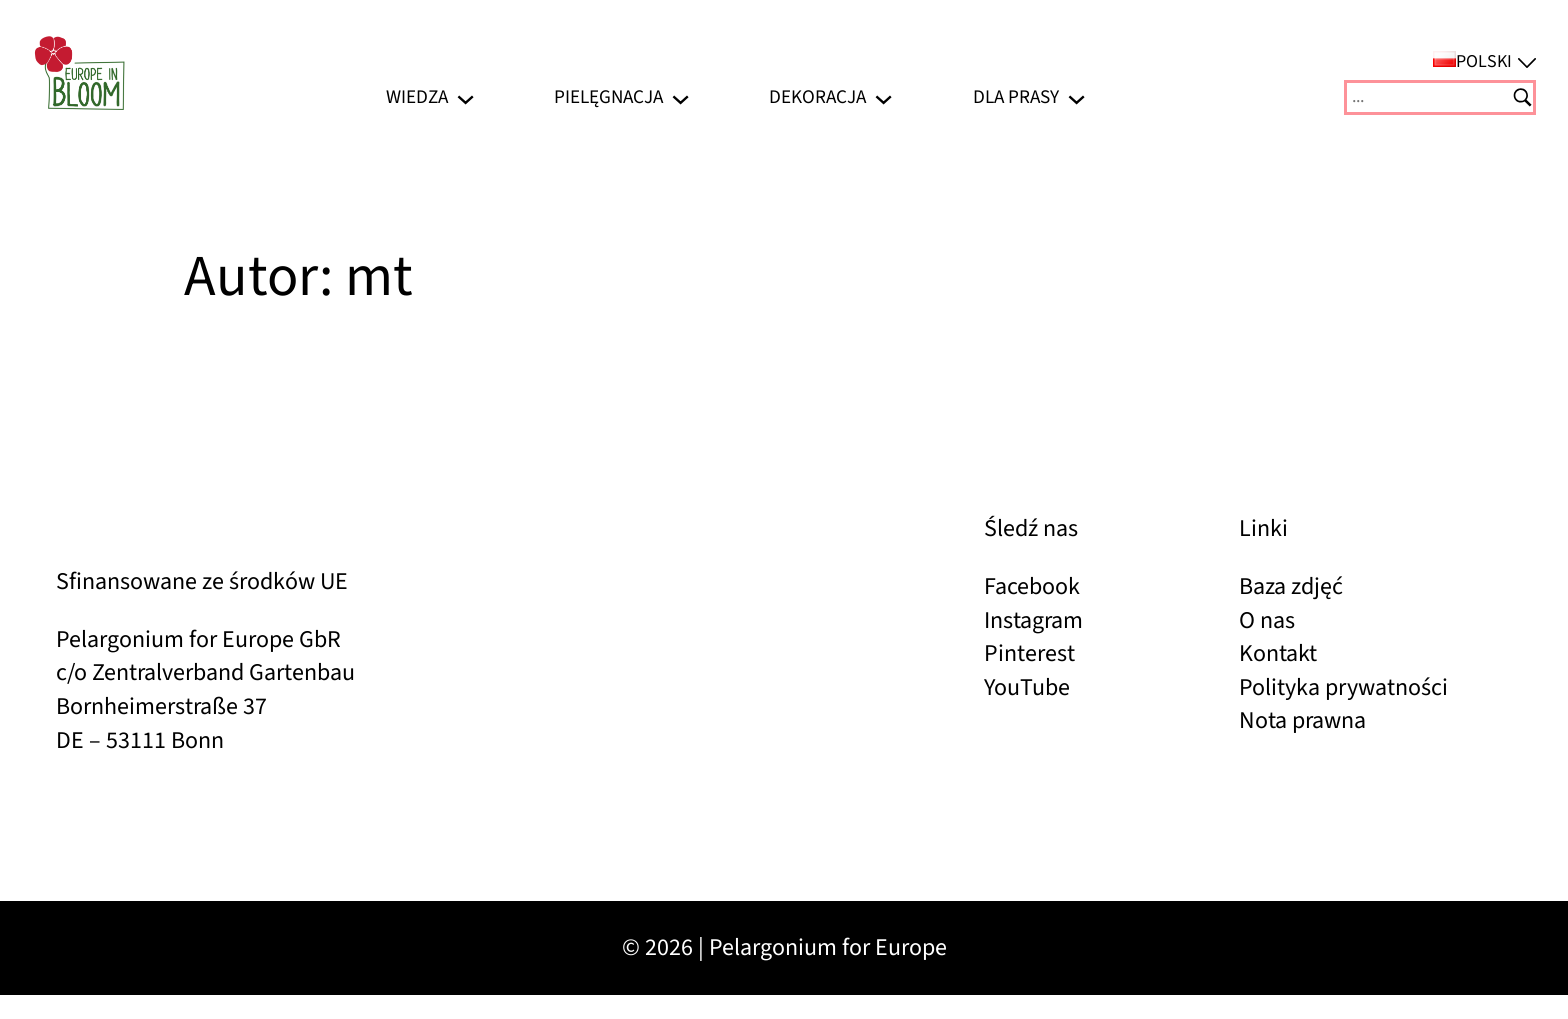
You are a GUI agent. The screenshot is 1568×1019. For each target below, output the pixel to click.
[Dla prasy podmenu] (1076, 97)
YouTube (1027, 687)
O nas (1267, 620)
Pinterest (1029, 653)
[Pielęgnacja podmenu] (680, 97)
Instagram (1033, 620)
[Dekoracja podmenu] (883, 97)
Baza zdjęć (1291, 586)
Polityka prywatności (1343, 687)
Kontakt (1278, 653)
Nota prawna (1302, 720)
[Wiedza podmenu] (465, 97)
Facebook (1032, 586)
